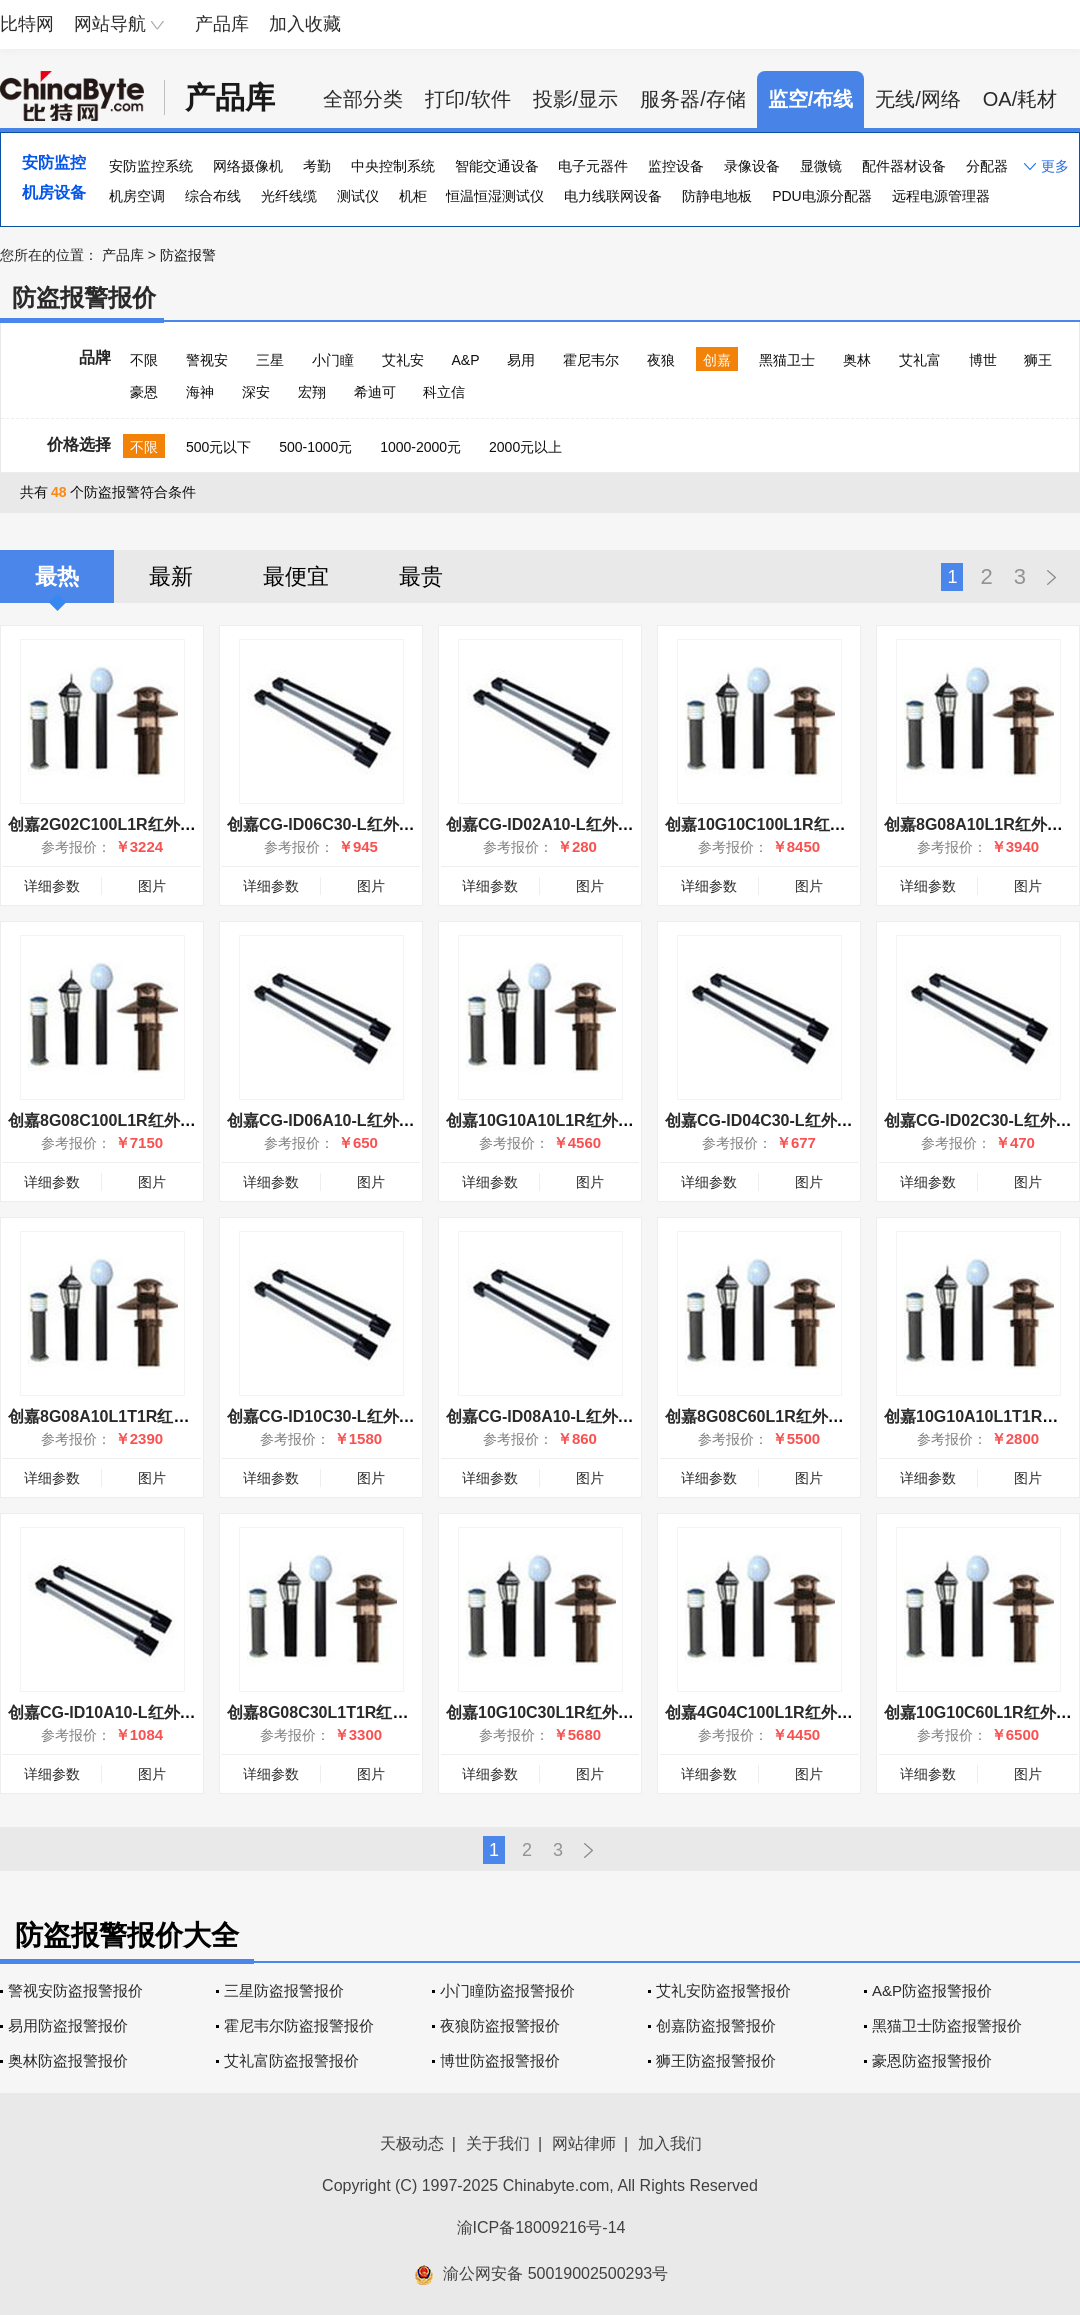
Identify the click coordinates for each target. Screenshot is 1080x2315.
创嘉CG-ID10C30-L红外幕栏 (329, 1416)
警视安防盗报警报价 (75, 1990)
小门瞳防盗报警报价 (507, 1990)
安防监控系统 (151, 166)
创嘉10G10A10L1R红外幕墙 (548, 1120)
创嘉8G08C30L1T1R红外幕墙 (333, 1712)
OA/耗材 (1020, 99)
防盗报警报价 (84, 297)
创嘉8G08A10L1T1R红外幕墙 (114, 1416)
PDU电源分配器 (822, 196)
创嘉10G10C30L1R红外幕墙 (548, 1712)
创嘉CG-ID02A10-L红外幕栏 (548, 824)
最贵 (421, 576)
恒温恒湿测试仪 (495, 196)
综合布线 (213, 196)
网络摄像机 (248, 166)
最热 (57, 576)
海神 (200, 392)
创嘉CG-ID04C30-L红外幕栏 (767, 1120)
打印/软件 (468, 99)
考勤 (317, 166)
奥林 (857, 360)
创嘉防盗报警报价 (716, 2025)
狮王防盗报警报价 (716, 2060)
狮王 (1038, 360)
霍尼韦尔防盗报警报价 (299, 2025)
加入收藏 (305, 24)
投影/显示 (576, 99)
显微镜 (821, 166)
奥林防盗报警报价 (68, 2060)
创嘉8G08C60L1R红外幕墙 (762, 1416)
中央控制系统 (393, 166)
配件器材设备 (904, 166)
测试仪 (358, 196)
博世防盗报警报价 (500, 2060)
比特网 (27, 24)
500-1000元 (315, 447)
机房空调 (137, 196)
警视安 (207, 360)
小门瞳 (333, 360)
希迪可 (375, 392)
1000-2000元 (420, 447)
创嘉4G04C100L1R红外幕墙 (767, 1712)
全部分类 (363, 99)
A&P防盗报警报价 (932, 1990)
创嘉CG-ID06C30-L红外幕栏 (329, 824)
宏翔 (312, 392)
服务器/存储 (693, 99)
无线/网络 (918, 99)
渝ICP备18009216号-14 (541, 2227)
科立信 (444, 392)
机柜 (413, 196)
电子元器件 (593, 166)
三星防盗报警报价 (284, 1990)
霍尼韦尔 (591, 360)
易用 (521, 360)
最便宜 (296, 576)
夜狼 (661, 360)
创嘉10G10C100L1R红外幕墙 (771, 824)
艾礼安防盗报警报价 (723, 1990)
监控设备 (676, 166)
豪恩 (144, 392)
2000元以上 (525, 447)
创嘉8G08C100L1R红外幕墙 (110, 1120)
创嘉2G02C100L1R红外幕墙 (110, 824)
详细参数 (52, 886)
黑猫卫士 (787, 360)
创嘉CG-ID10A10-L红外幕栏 (110, 1712)
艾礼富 (920, 360)
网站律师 (584, 2143)
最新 (171, 576)
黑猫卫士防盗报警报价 (947, 2025)
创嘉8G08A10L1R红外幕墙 (981, 824)
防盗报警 (188, 255)
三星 (270, 360)
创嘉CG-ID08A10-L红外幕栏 (548, 1416)
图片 (152, 886)
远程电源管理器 (941, 196)
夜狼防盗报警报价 (500, 2025)
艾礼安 (403, 360)
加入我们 (670, 2143)
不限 (144, 360)
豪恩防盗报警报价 (932, 2060)
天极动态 (412, 2143)
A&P (465, 360)
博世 (983, 360)
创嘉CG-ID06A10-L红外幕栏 (329, 1120)
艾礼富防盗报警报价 (291, 2060)
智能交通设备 (497, 166)
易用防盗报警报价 (68, 2025)
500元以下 (218, 447)
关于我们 (498, 2143)
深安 (256, 392)
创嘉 (717, 360)
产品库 (222, 24)
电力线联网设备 (613, 196)
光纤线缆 (289, 196)
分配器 (987, 166)
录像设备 (752, 166)
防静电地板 (717, 196)
